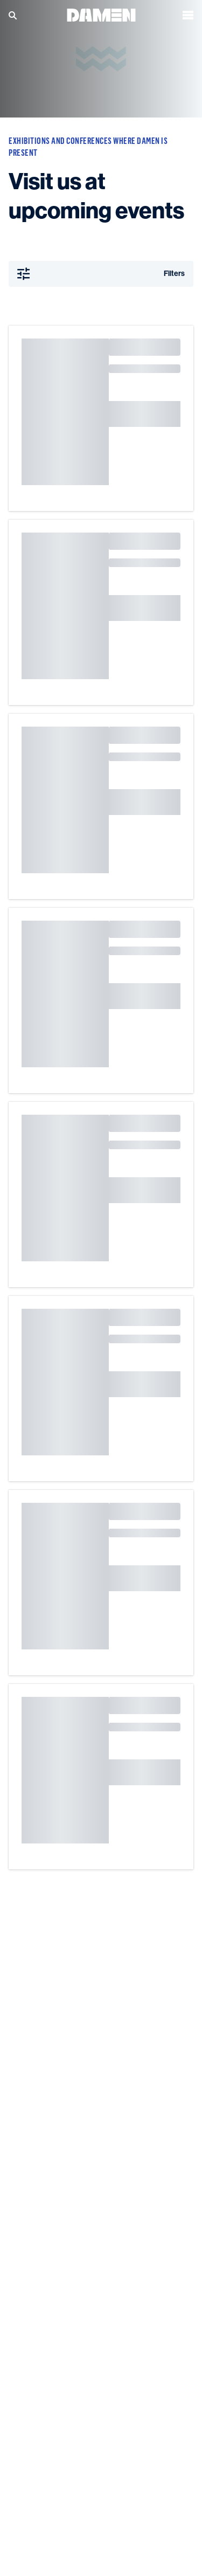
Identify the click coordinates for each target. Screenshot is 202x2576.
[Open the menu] (188, 13)
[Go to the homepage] (101, 13)
